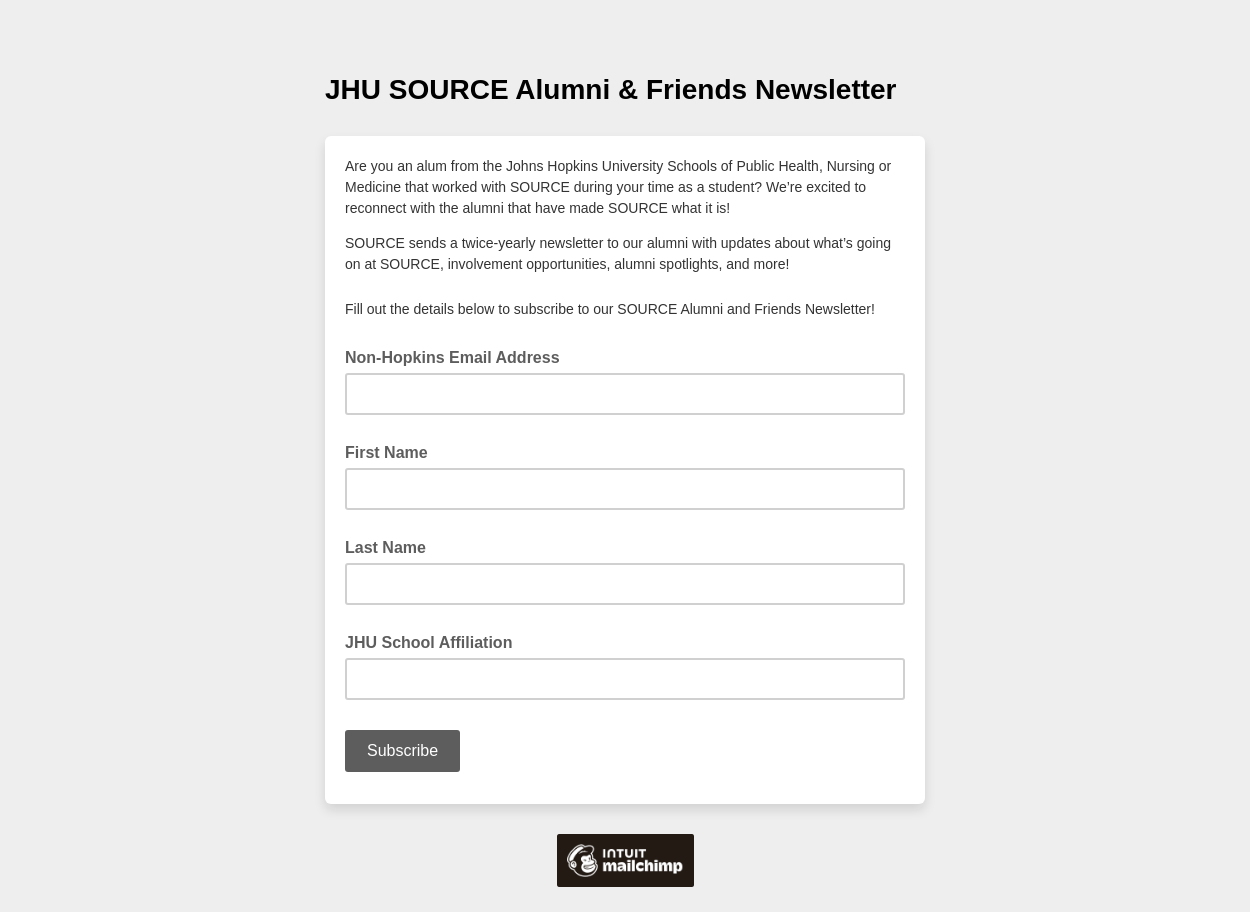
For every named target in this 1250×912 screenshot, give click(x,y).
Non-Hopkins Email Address (458, 356)
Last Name (385, 547)
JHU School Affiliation (428, 642)
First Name (386, 452)
